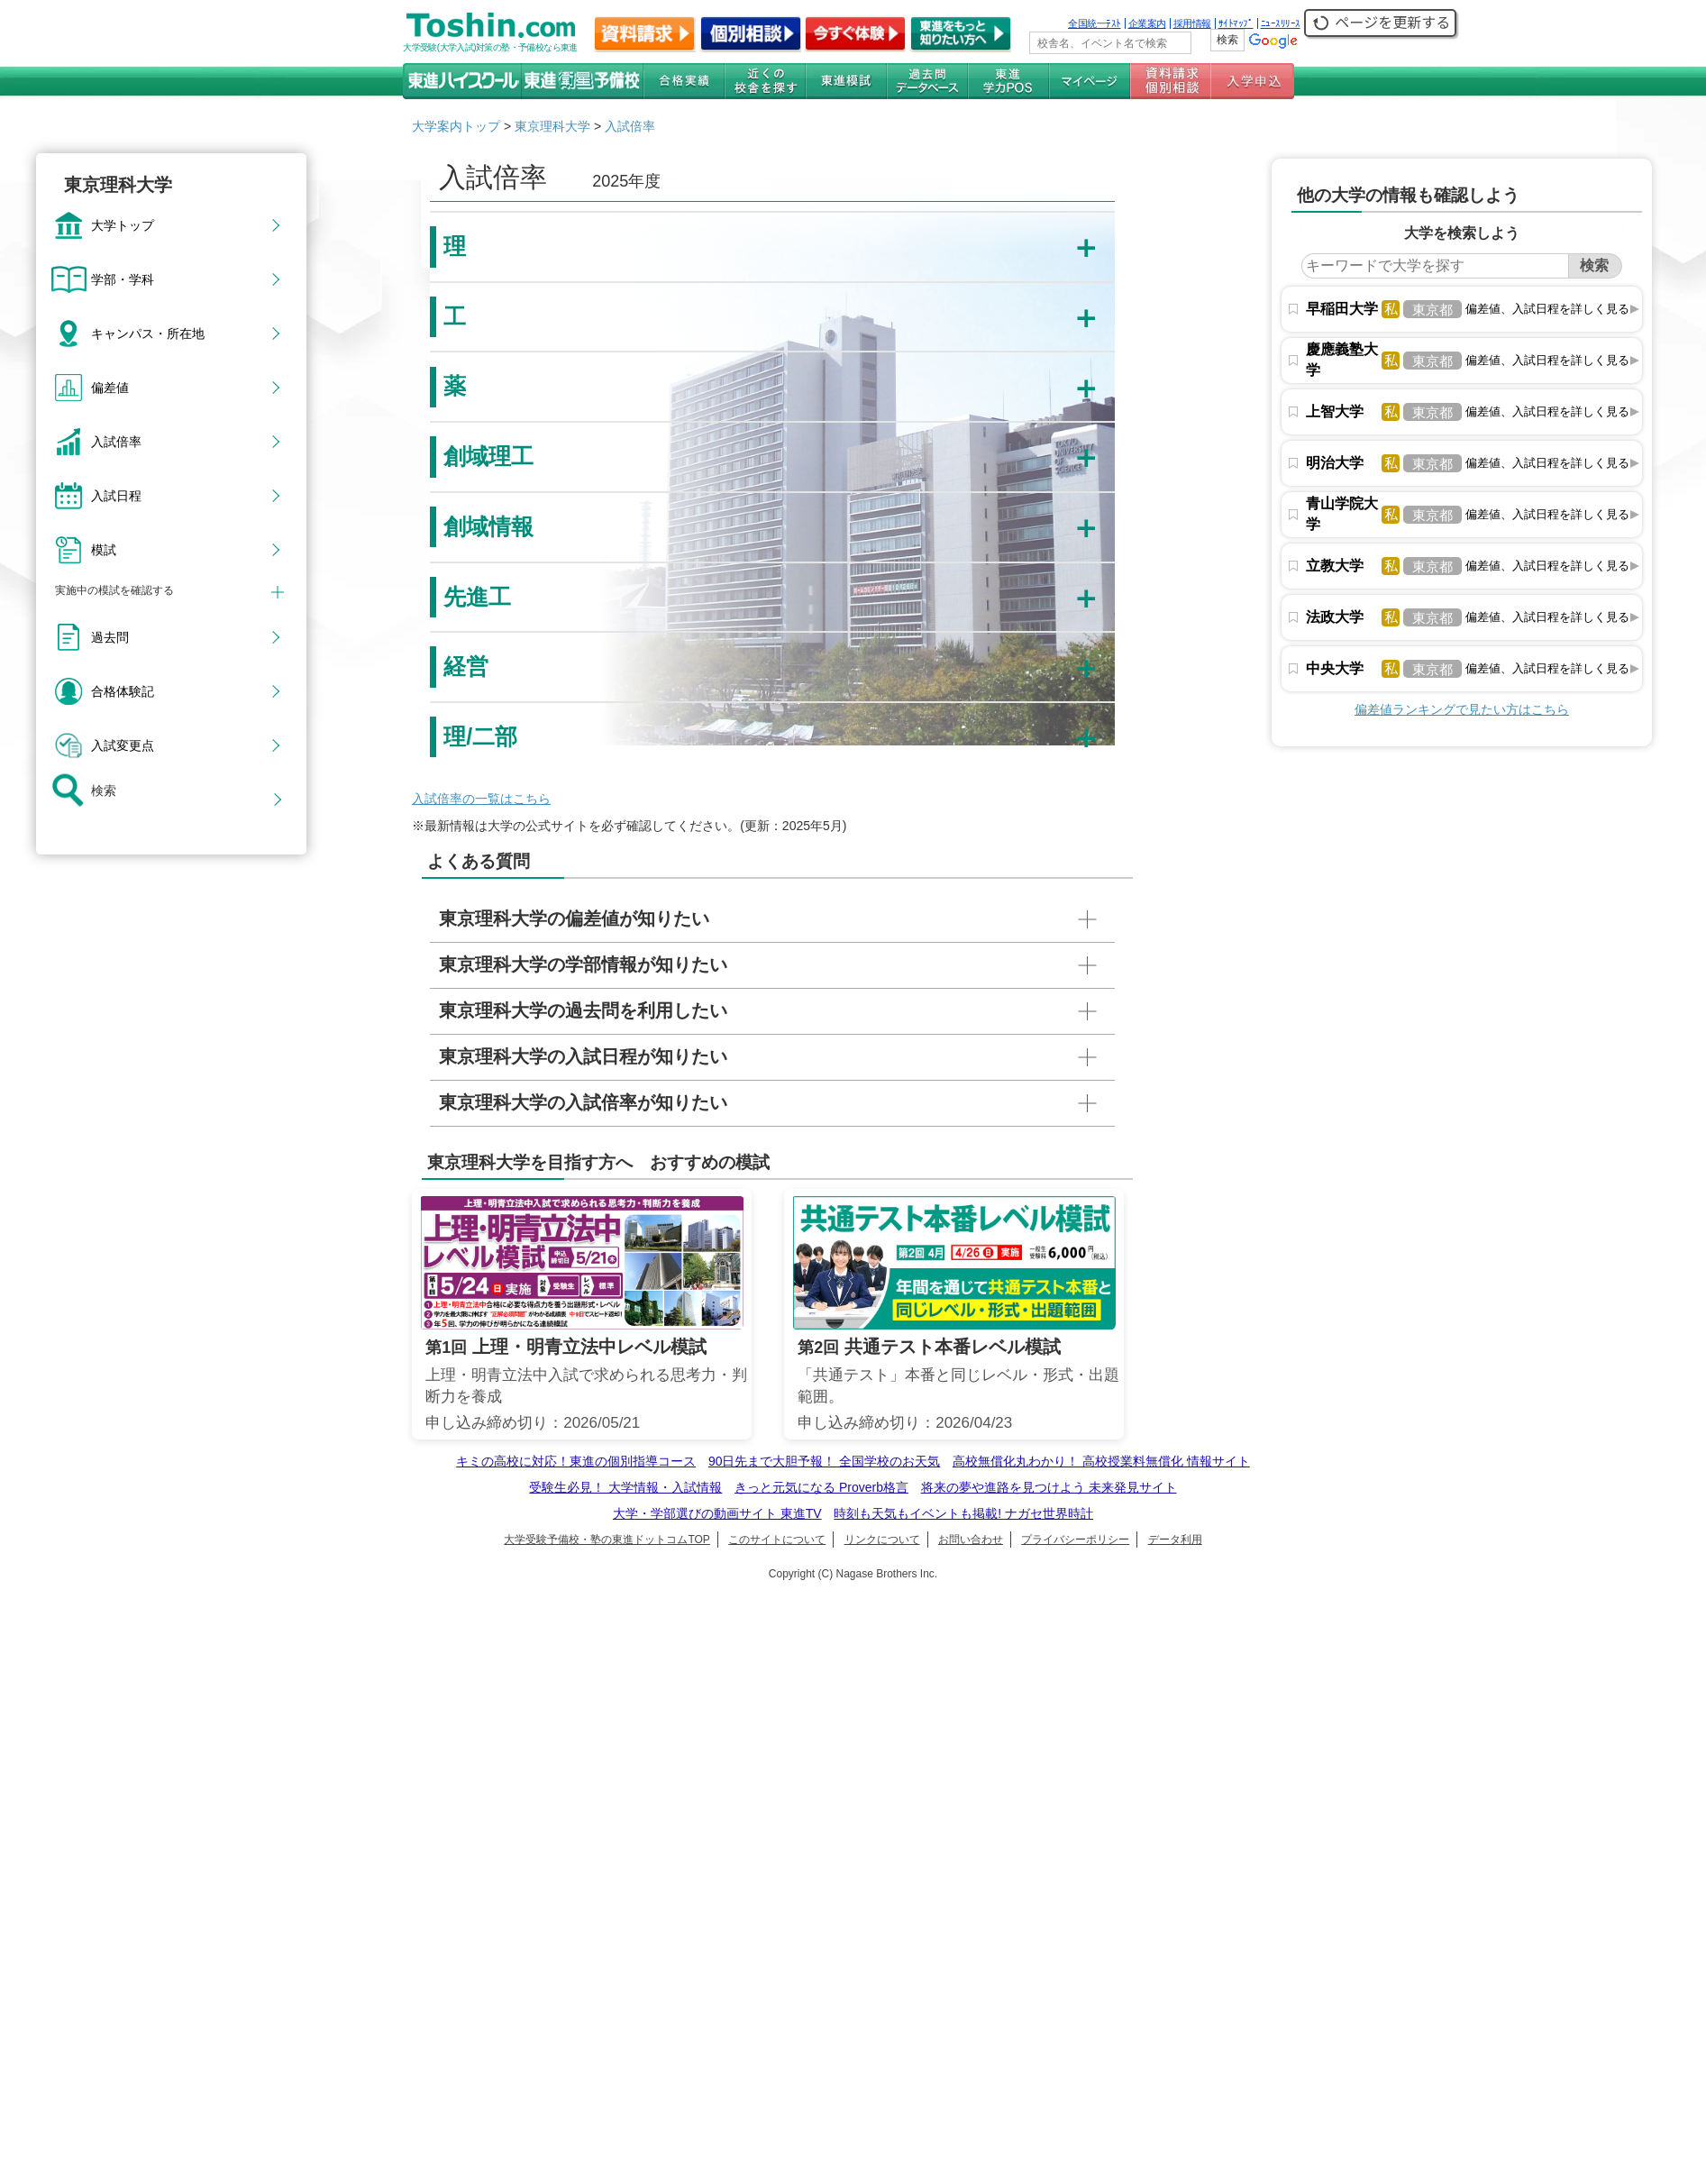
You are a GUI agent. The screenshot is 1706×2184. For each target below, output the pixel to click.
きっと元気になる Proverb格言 (821, 1487)
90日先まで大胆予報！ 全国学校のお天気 (824, 1461)
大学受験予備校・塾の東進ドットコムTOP (606, 1539)
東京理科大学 (552, 126)
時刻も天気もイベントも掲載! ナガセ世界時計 (963, 1513)
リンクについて (882, 1539)
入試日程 (116, 496)
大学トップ (122, 225)
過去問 (110, 637)
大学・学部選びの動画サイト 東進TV (717, 1513)
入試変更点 (122, 745)
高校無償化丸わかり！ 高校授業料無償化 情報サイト (1101, 1461)
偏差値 (110, 387)
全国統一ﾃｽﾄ (1094, 23)
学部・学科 (122, 279)
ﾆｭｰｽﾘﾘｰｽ (1280, 23)
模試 (103, 550)
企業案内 (1147, 23)
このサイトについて (777, 1539)
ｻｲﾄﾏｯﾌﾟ (1236, 23)
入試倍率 (116, 441)
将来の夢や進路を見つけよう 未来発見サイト (1049, 1487)
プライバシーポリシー (1075, 1539)
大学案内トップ (456, 126)
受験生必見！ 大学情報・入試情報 (625, 1487)
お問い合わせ (970, 1539)
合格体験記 (122, 691)
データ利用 (1175, 1539)
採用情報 (1192, 23)
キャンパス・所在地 (148, 333)
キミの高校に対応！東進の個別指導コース (576, 1461)
